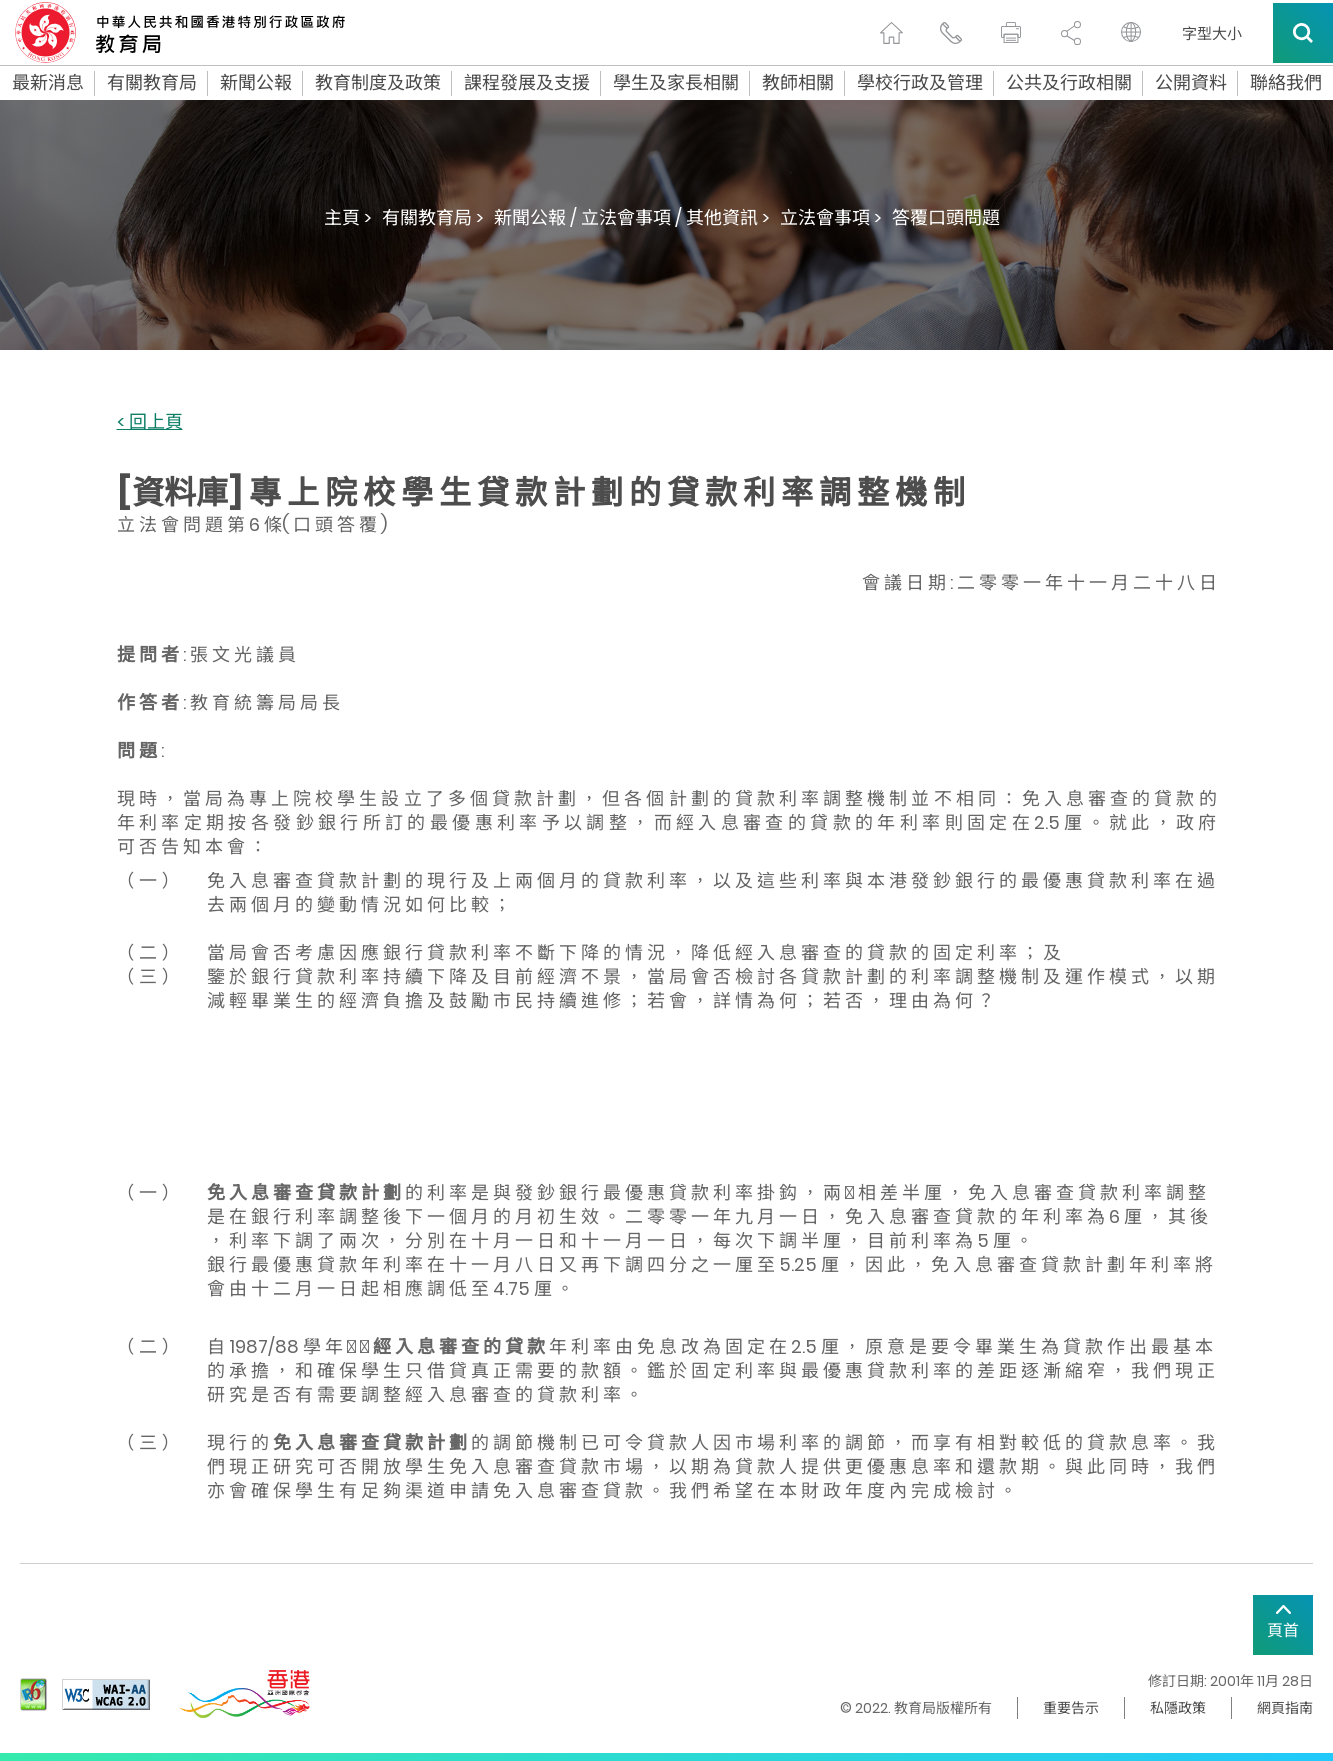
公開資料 (1191, 83)
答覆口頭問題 (946, 217)
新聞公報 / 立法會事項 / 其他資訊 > (632, 217)
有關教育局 (152, 83)
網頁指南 (1285, 1708)
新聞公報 (256, 83)
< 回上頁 (150, 422)
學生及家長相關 (676, 83)
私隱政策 (1178, 1708)
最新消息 (48, 83)
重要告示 (1071, 1708)
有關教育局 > (433, 217)
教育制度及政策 (378, 83)
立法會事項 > (831, 217)
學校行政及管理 (920, 83)
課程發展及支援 (527, 83)
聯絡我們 (1286, 83)
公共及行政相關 (1069, 83)
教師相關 (798, 83)
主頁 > (348, 217)
